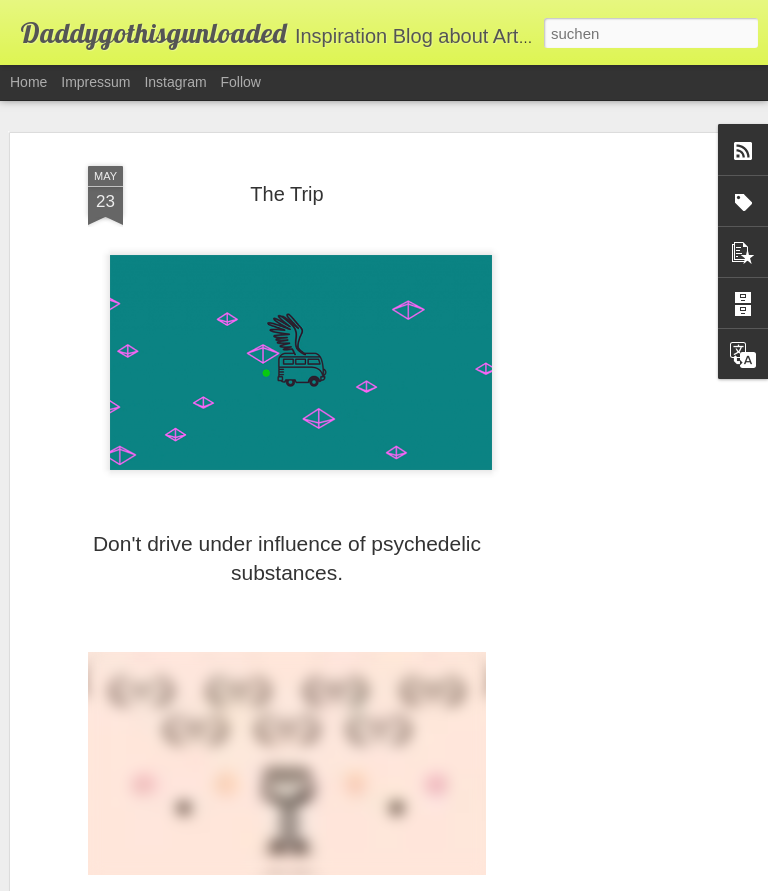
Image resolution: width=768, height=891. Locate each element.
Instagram (175, 82)
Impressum (95, 82)
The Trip (286, 194)
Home (28, 82)
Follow (241, 82)
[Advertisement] (596, 471)
